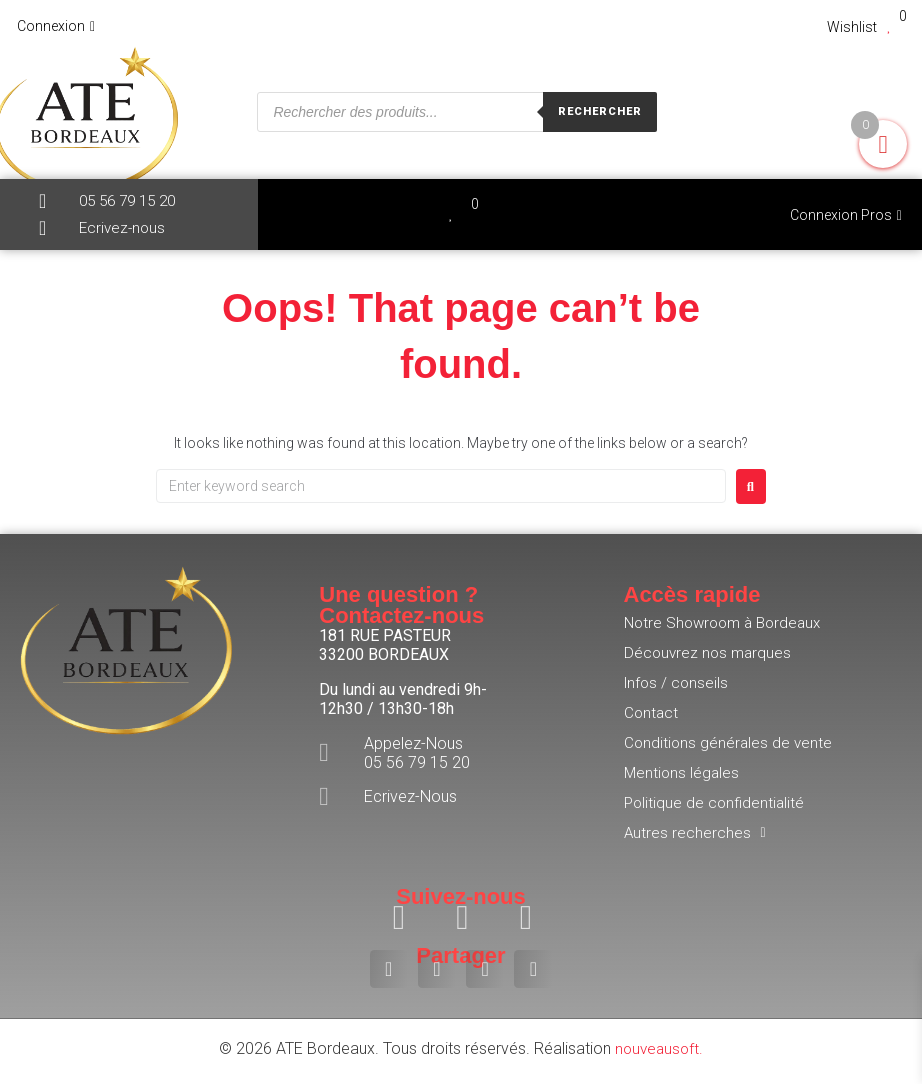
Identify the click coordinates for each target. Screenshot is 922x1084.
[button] (389, 969)
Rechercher (600, 111)
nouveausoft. (659, 1048)
